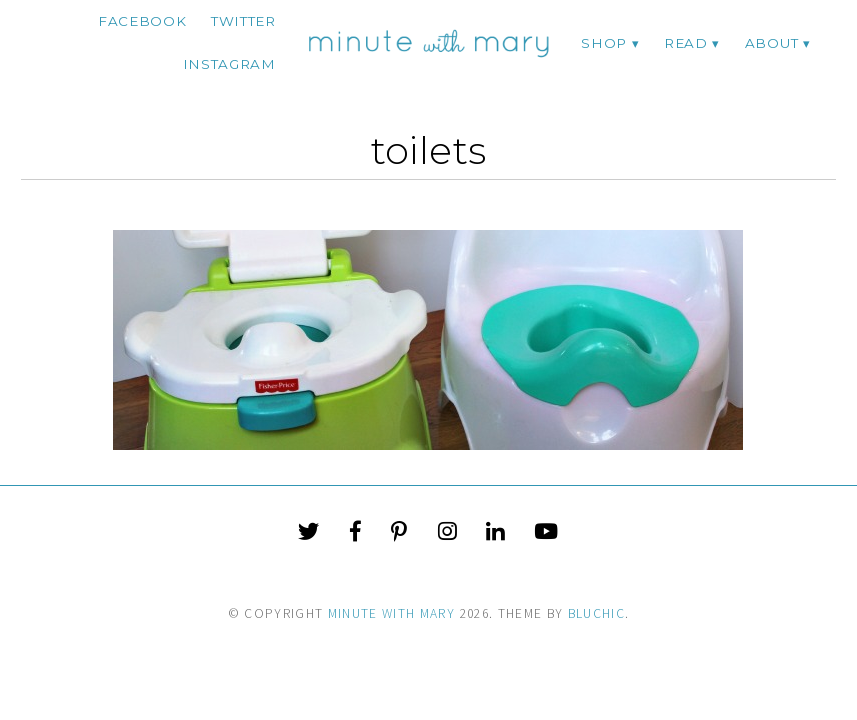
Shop (604, 43)
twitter (243, 21)
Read (686, 43)
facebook (142, 21)
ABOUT (771, 43)
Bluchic (596, 613)
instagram (229, 64)
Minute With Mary (392, 613)
